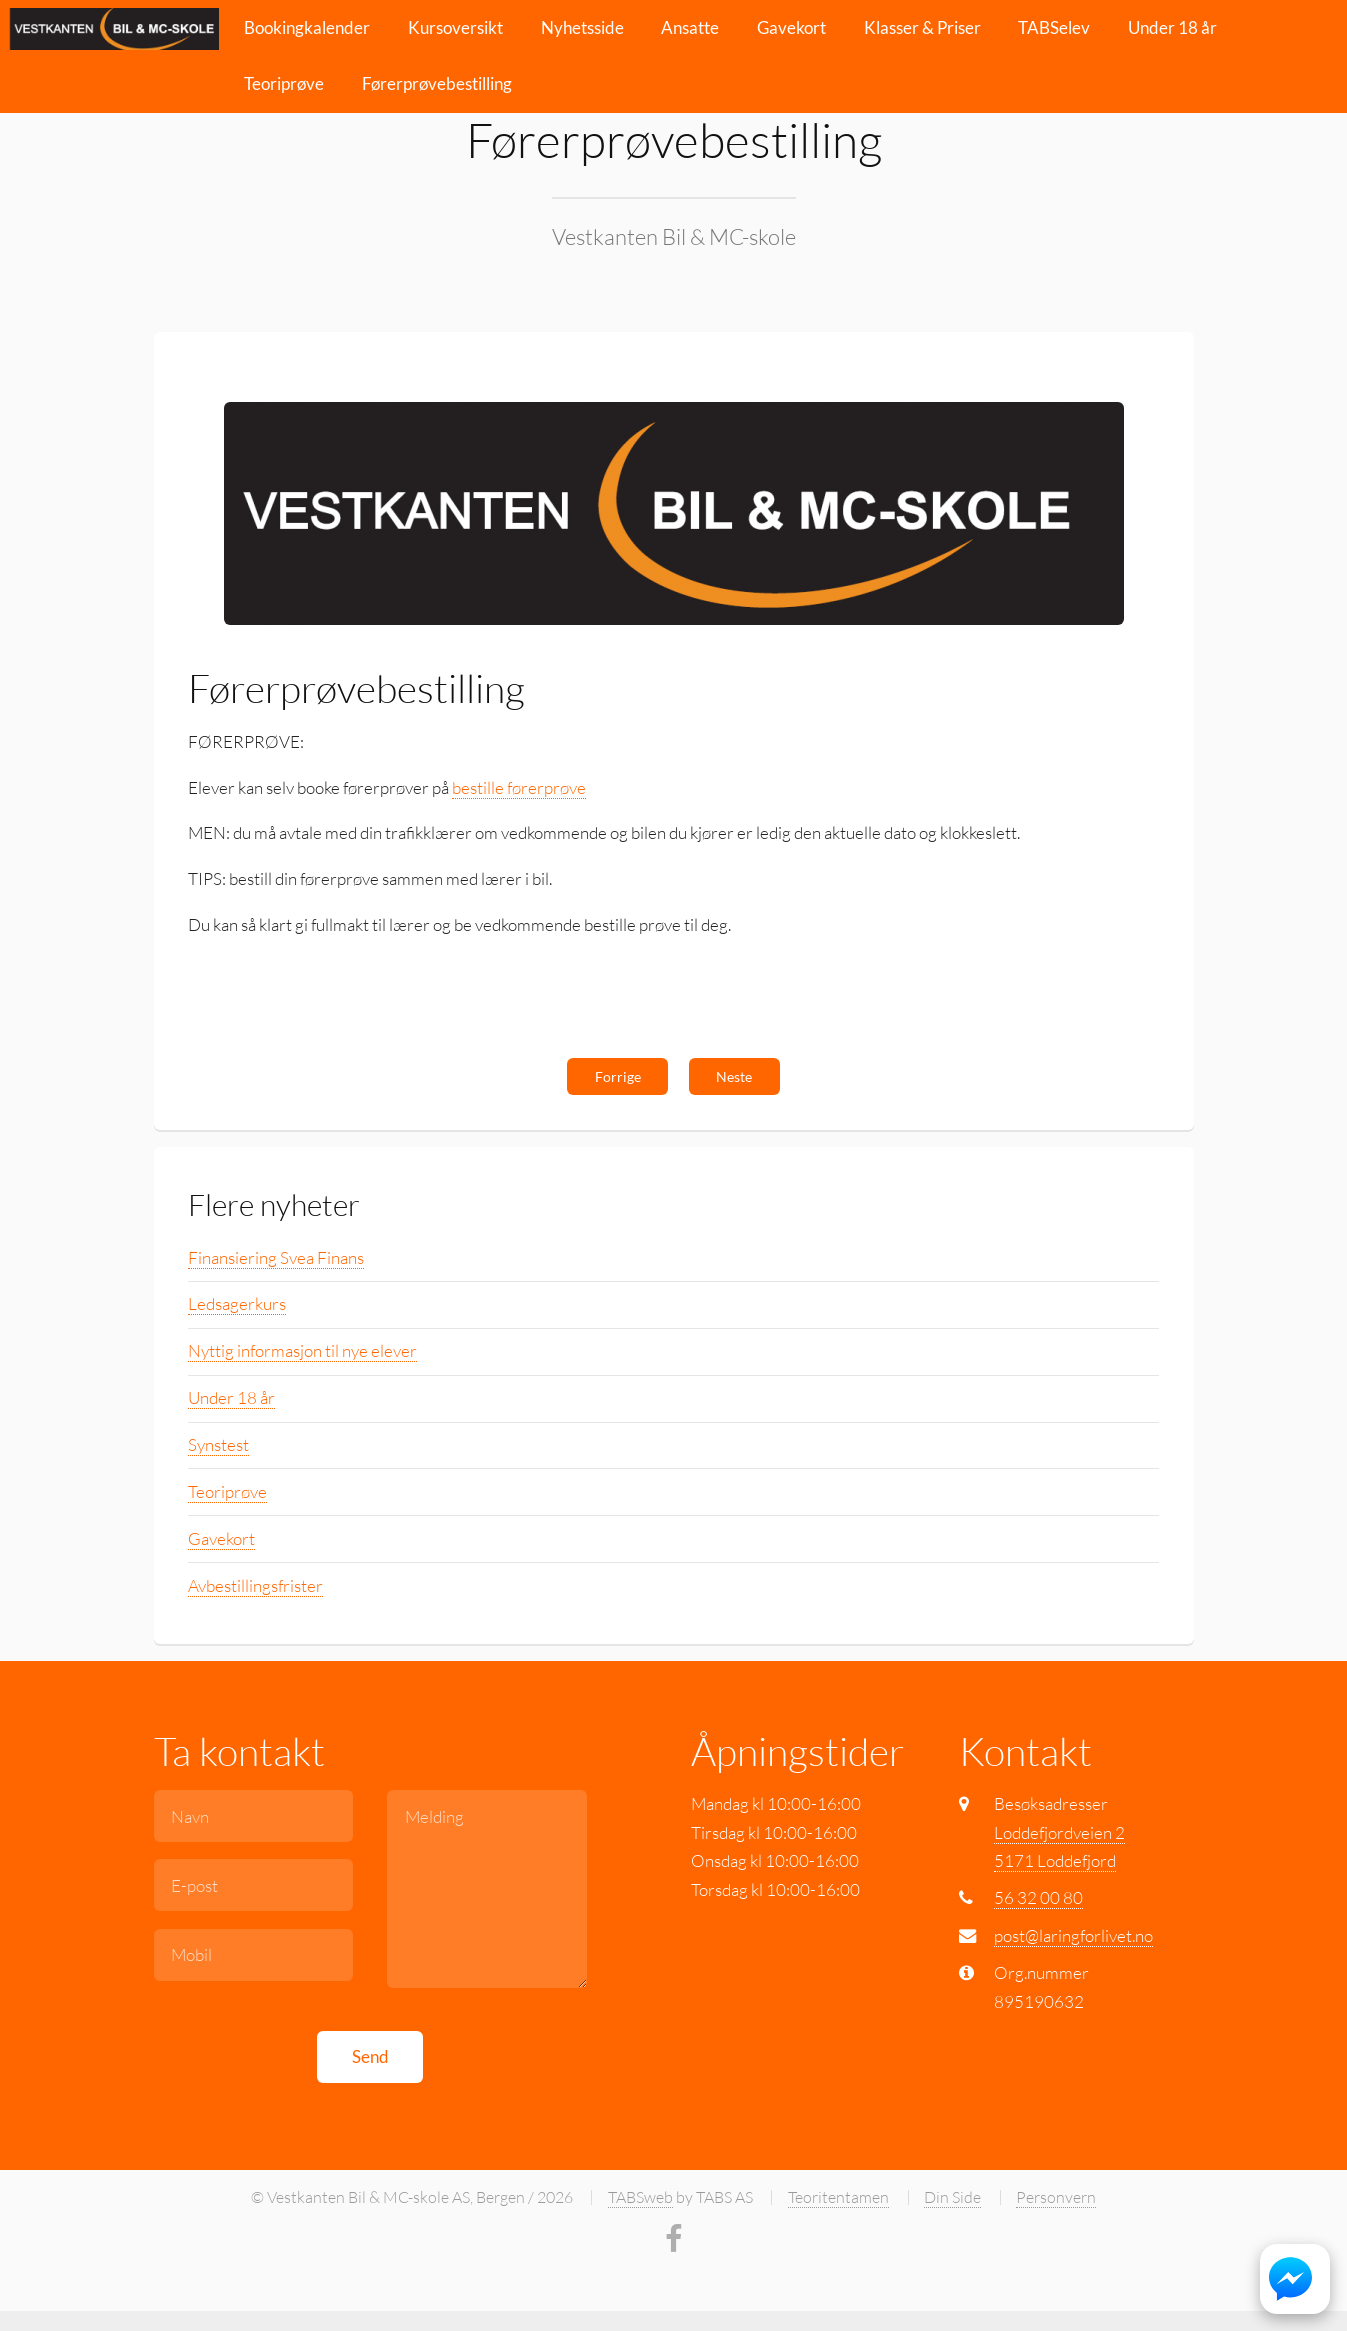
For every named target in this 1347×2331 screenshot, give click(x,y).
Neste (734, 1076)
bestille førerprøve (519, 787)
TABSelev (1054, 27)
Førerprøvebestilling (437, 83)
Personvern (1056, 2197)
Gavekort (791, 27)
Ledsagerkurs (237, 1303)
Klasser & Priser (922, 27)
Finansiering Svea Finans (276, 1257)
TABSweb (640, 2197)
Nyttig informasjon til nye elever (302, 1350)
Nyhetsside (582, 27)
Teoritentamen (838, 2197)
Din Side (952, 2197)
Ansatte (690, 27)
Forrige (618, 1076)
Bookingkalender (307, 27)
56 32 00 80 (1038, 1897)
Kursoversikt (455, 27)
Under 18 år (1172, 27)
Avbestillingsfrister (255, 1585)
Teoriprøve (284, 83)
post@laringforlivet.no (1073, 1935)
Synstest (218, 1444)
